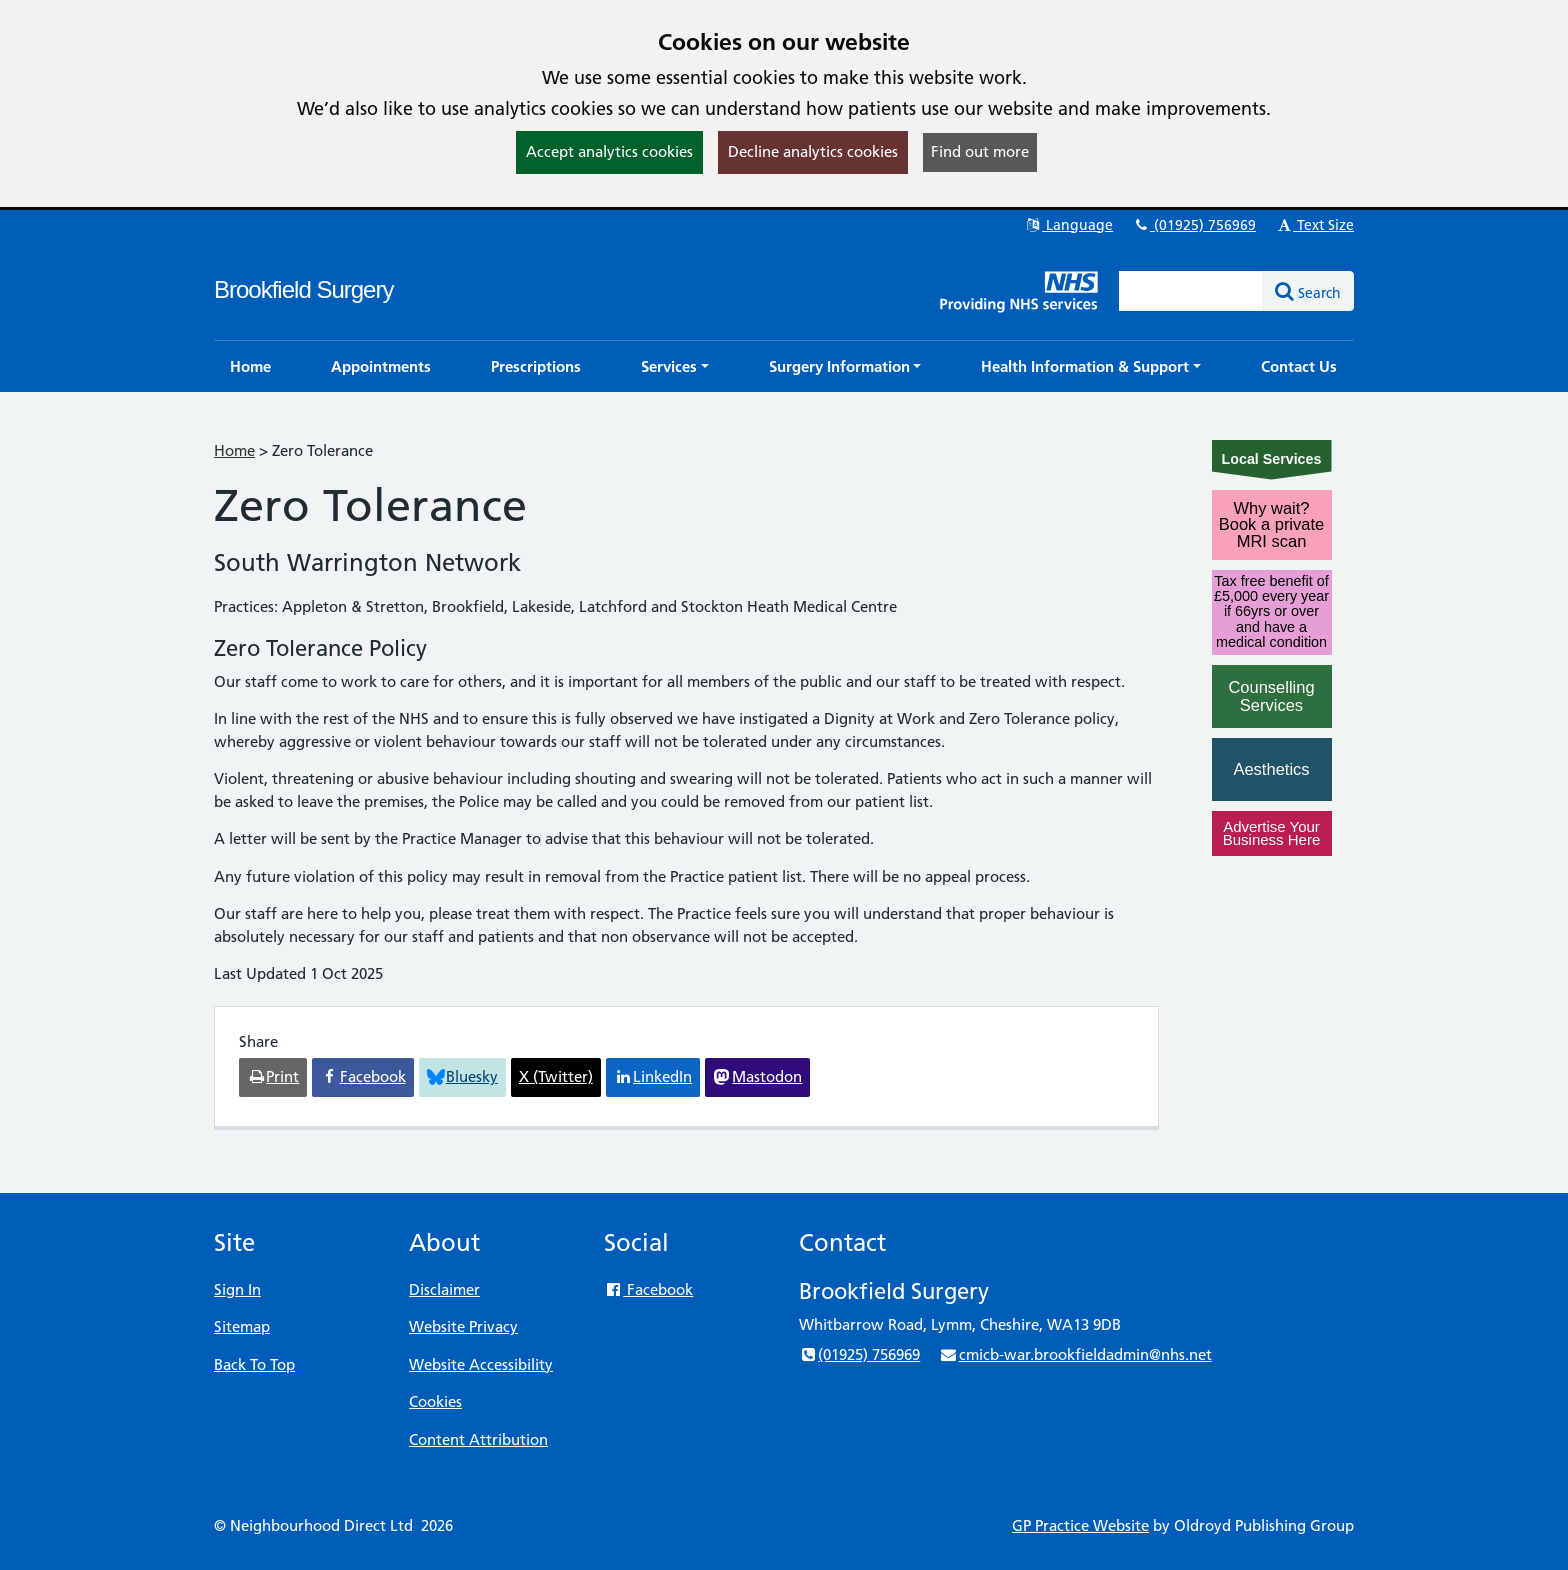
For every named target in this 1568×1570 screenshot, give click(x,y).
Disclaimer (444, 1289)
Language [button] (1068, 225)
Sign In (237, 1289)
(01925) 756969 (1194, 225)
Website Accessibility (481, 1364)
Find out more (980, 151)
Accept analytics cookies (609, 151)
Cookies (435, 1401)
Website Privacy (463, 1326)
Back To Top (254, 1364)
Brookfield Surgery (303, 289)
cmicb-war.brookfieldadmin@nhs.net (1075, 1354)
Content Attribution (478, 1439)
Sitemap (242, 1326)
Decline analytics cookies (813, 151)
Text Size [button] (1314, 225)
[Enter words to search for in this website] (1191, 291)
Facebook (648, 1289)
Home (234, 450)
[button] (675, 366)
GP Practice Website (1080, 1525)
